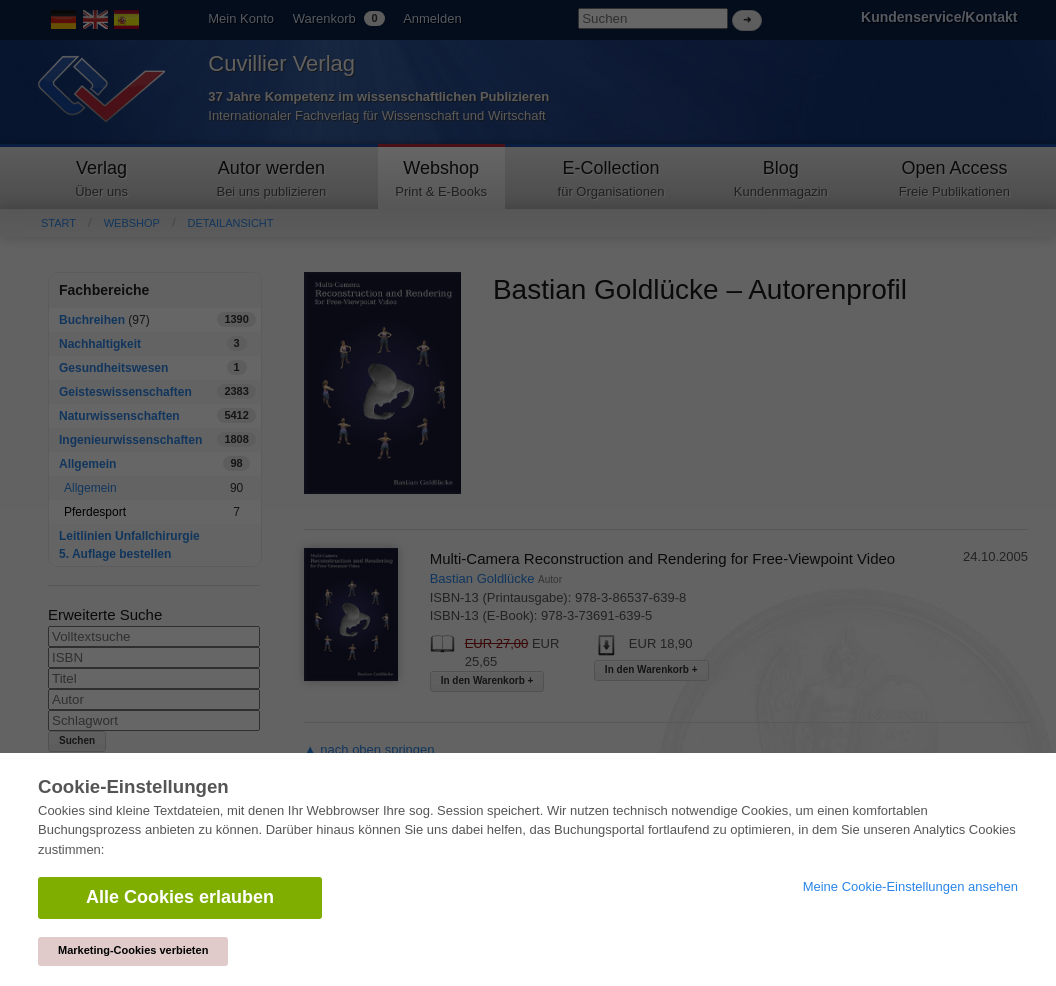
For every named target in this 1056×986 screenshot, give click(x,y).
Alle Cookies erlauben (180, 897)
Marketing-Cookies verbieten (133, 950)
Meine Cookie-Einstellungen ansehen (910, 886)
